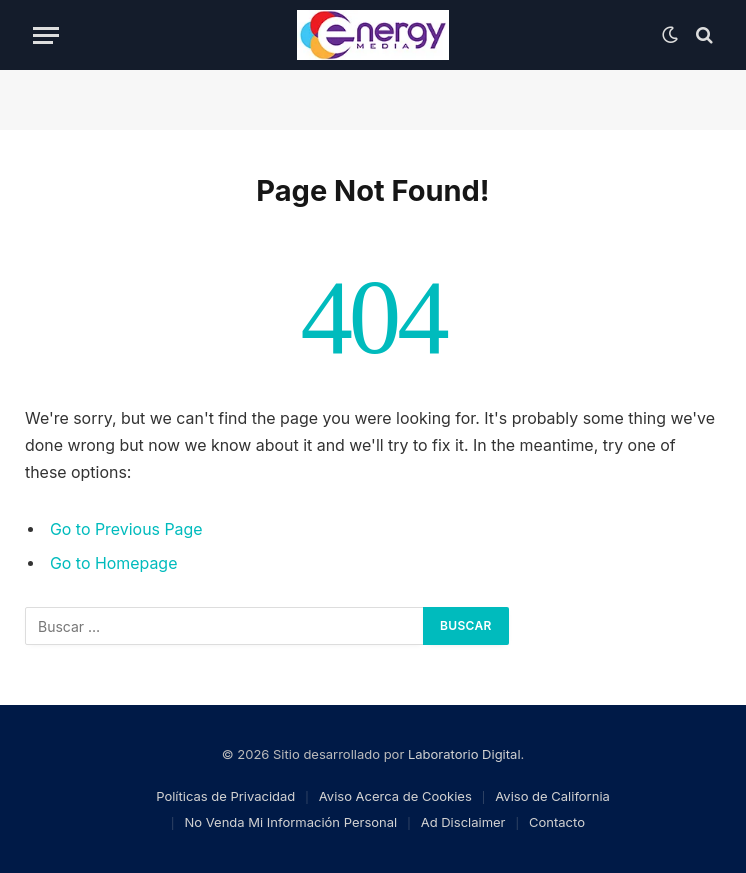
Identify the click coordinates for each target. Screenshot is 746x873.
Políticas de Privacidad (225, 796)
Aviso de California (552, 796)
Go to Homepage (113, 563)
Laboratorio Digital (464, 754)
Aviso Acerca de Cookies (395, 796)
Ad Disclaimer (463, 822)
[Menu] (46, 35)
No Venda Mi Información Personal (291, 822)
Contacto (557, 822)
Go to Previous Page (126, 529)
